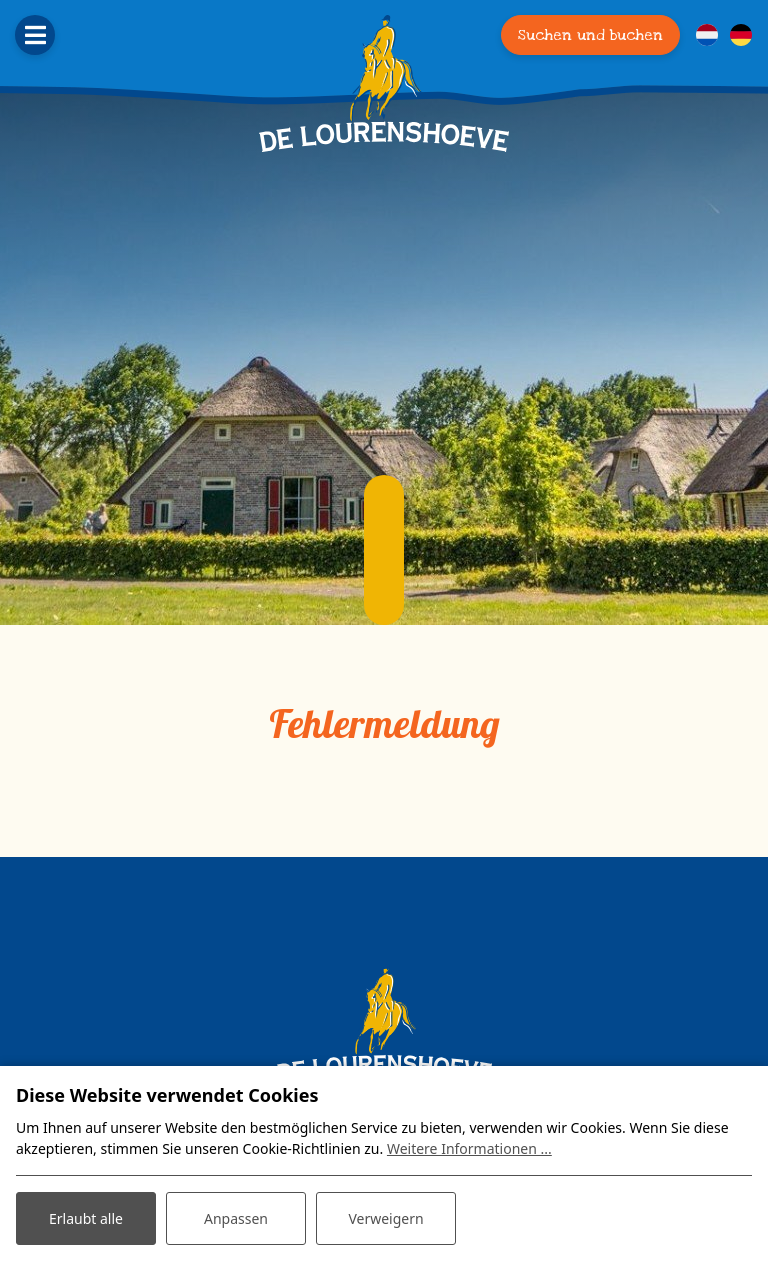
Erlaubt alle (86, 1218)
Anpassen (236, 1218)
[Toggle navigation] (35, 35)
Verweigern (385, 1218)
